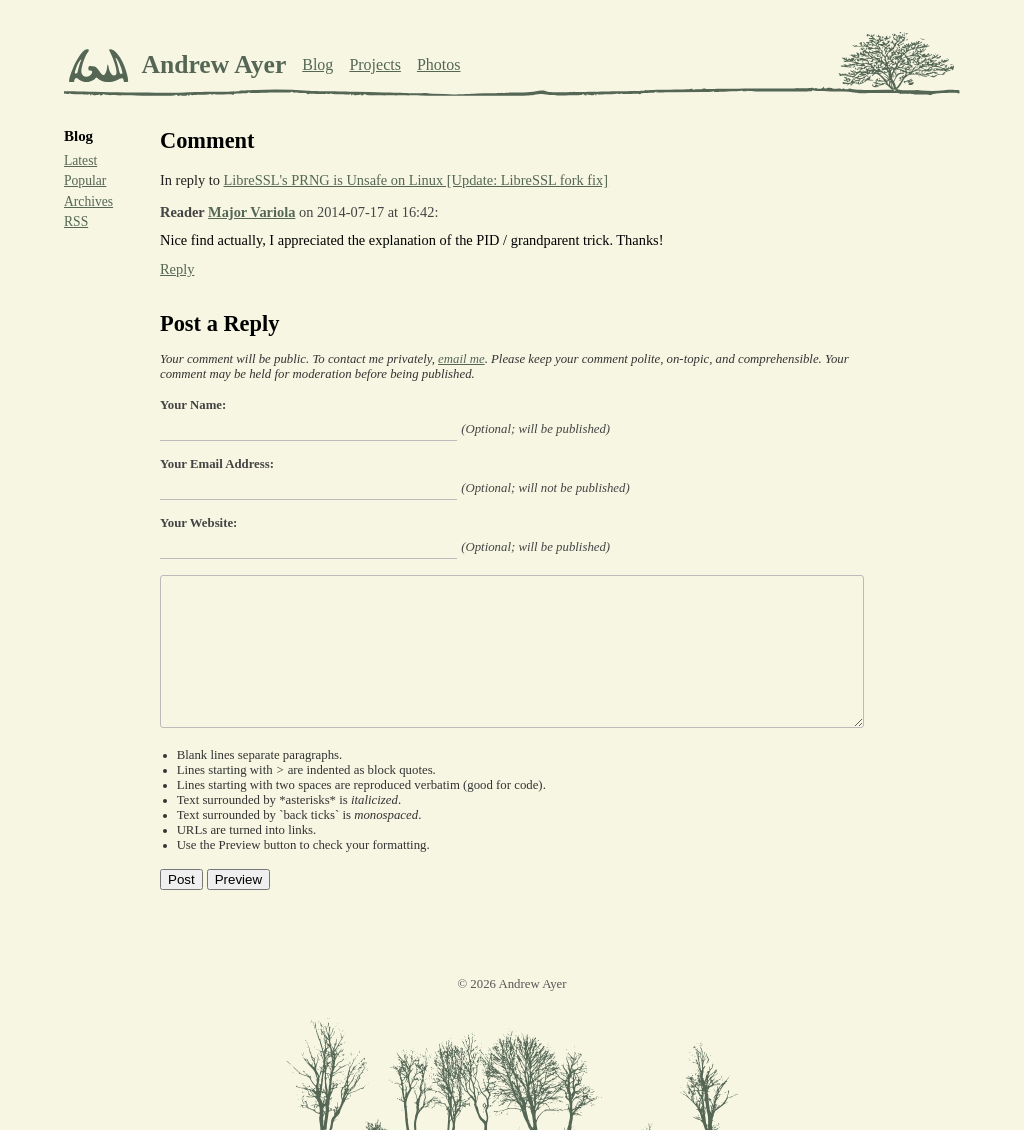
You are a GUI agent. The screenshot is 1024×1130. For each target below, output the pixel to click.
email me (461, 359)
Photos (439, 64)
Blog (317, 64)
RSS (76, 221)
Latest (80, 160)
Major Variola (251, 212)
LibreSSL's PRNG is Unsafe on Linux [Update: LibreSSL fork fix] (416, 180)
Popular (85, 180)
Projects (375, 64)
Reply (177, 269)
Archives (88, 201)
